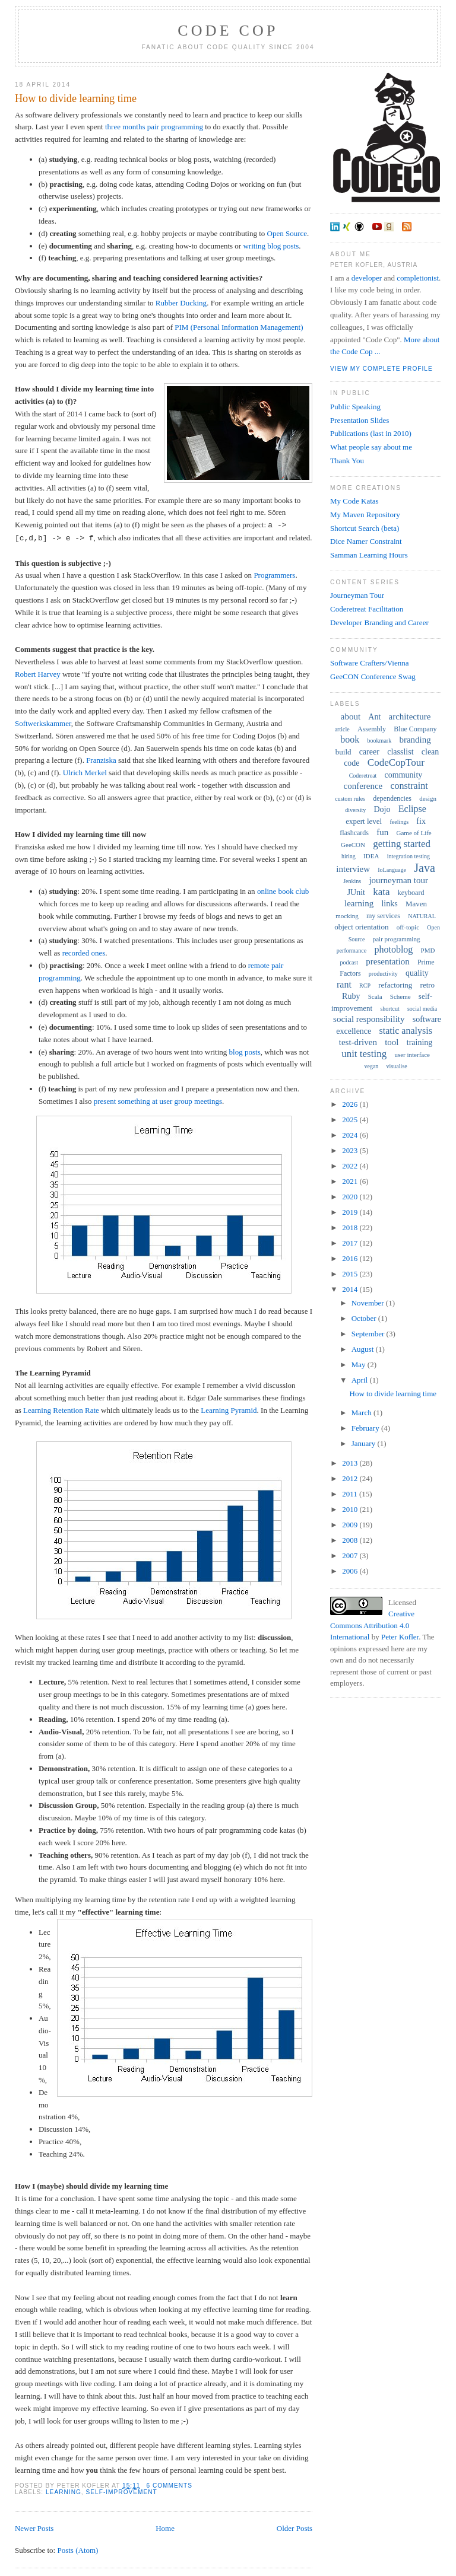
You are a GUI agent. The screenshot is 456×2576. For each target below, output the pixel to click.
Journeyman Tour (357, 595)
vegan (371, 1066)
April (361, 1379)
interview (353, 869)
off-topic (408, 927)
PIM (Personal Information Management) (239, 327)
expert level (364, 821)
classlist (400, 751)
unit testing (364, 1053)
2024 (350, 1135)
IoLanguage (392, 870)
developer (367, 277)
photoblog (393, 949)
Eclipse (412, 809)
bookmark (380, 740)
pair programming (396, 938)
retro (427, 984)
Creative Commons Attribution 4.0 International (372, 1625)
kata (381, 891)
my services (383, 916)
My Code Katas (354, 500)
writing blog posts (271, 245)
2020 (350, 1196)
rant (344, 984)
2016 (350, 1258)
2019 (350, 1212)
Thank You (347, 460)
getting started (401, 843)
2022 (350, 1165)
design (427, 798)
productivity (383, 973)
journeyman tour (398, 880)
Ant (374, 716)
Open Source (287, 233)
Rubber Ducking (181, 302)
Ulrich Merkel (85, 772)
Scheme (400, 996)
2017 (350, 1242)
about (350, 716)
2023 (350, 1150)
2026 (350, 1104)
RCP (364, 985)
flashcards (354, 833)
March (362, 1412)
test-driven (358, 1042)
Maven (416, 903)
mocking (347, 915)
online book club (283, 891)
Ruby (351, 996)
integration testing (408, 856)
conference (362, 786)
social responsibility (368, 1019)
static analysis (405, 1031)
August (364, 1349)
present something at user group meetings (158, 1101)
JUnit (356, 892)
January (365, 1443)
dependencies (392, 798)
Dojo (382, 809)
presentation (387, 961)
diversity (355, 810)
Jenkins (352, 881)
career (369, 751)
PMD (428, 950)
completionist (418, 277)
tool (391, 1042)
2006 (350, 1570)
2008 (350, 1540)
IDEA (371, 855)
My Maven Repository (365, 514)
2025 (350, 1119)
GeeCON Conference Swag (373, 676)
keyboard (411, 893)
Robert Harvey (38, 674)
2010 (350, 1509)
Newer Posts (34, 2528)
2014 (350, 1289)
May (360, 1364)
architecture (410, 716)
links (389, 903)
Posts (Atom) (77, 2550)
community (404, 774)
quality (417, 973)
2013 (350, 1463)
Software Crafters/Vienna (369, 662)
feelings (399, 822)
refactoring (395, 984)
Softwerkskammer (43, 723)
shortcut (389, 1008)
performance (352, 950)
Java (424, 867)
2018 (350, 1227)
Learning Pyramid (228, 1410)
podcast (349, 962)
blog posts (245, 1051)
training (420, 1042)
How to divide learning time (76, 98)
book (349, 739)
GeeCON (353, 844)
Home (165, 2528)
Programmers (274, 575)
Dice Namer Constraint (366, 541)
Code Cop (228, 30)
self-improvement (121, 2492)
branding (414, 739)
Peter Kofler (400, 1636)
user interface (412, 1054)
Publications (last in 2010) (370, 433)
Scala (375, 996)
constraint (409, 786)
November (369, 1302)
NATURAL (422, 916)
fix (421, 821)
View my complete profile (381, 368)
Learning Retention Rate (61, 1410)
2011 (350, 1493)
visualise (397, 1066)
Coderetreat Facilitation (366, 608)
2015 (350, 1273)
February (366, 1428)
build (343, 751)
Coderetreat (363, 775)
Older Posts (294, 2528)
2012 (350, 1478)
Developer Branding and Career (379, 622)
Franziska (101, 760)
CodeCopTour (396, 762)
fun (382, 832)
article (342, 729)
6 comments (169, 2485)
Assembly (371, 729)
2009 (350, 1524)
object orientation (361, 926)
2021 (350, 1181)
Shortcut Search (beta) (364, 528)
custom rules (350, 798)
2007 (350, 1555)
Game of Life (414, 832)
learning (63, 2492)
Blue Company (415, 729)
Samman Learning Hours (369, 554)
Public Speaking (355, 406)
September (369, 1333)
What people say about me (371, 446)
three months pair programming (154, 126)
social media (422, 1008)
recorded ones (84, 952)
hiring (348, 856)
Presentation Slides (359, 420)
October (365, 1318)
